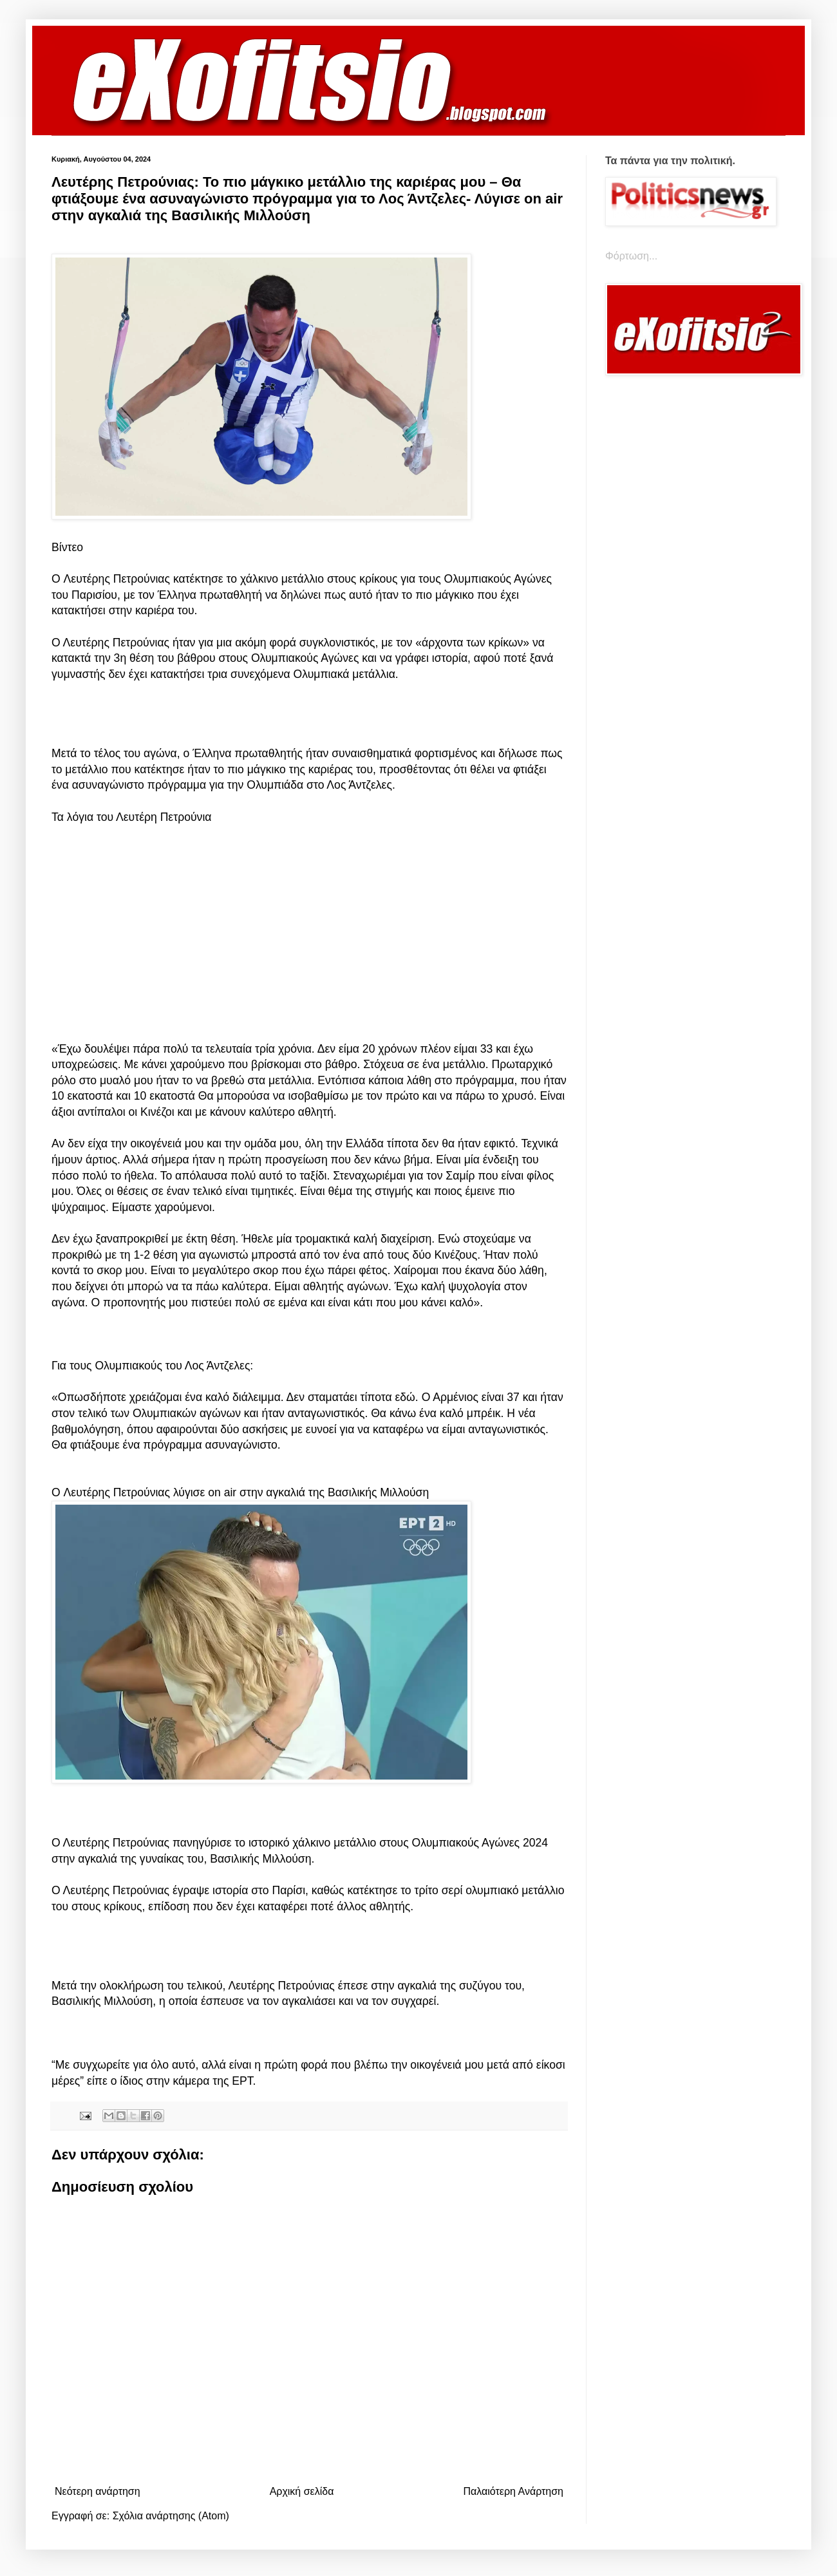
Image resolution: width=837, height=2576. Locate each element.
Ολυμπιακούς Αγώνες (498, 578)
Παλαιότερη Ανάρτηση (513, 2491)
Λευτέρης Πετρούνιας (115, 578)
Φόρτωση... (631, 255)
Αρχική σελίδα (302, 2491)
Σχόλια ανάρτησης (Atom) (171, 2515)
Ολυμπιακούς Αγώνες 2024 (480, 1842)
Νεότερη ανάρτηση (97, 2491)
